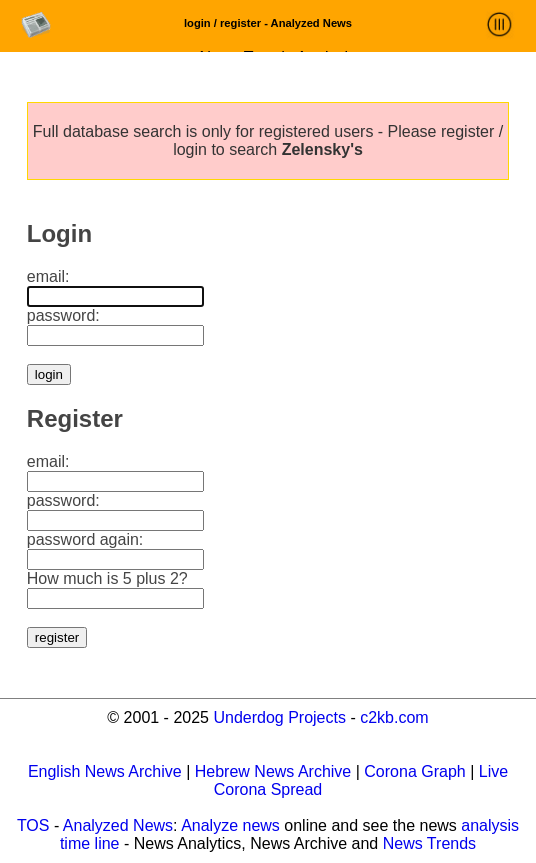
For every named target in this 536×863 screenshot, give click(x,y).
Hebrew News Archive (273, 771)
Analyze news (230, 825)
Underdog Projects (279, 717)
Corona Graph (414, 771)
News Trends (429, 843)
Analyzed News (118, 825)
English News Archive (105, 771)
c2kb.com (394, 717)
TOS (33, 825)
